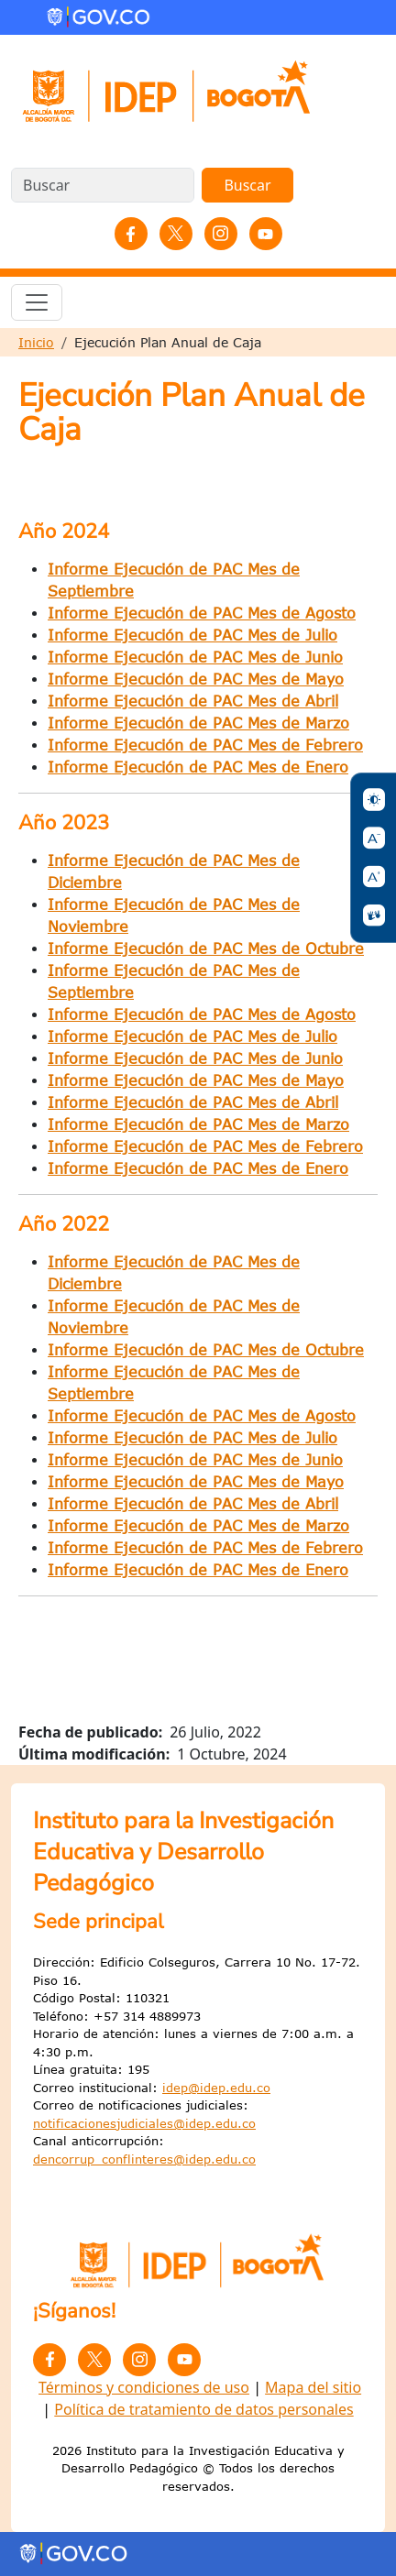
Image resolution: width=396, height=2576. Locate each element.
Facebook (131, 234)
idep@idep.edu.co (216, 2087)
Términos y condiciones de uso (143, 2387)
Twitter (176, 234)
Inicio (36, 342)
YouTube (266, 234)
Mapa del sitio (313, 2387)
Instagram (221, 234)
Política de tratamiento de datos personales (203, 2409)
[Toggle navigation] (36, 302)
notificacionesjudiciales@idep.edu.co (144, 2123)
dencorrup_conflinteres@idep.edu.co (144, 2159)
